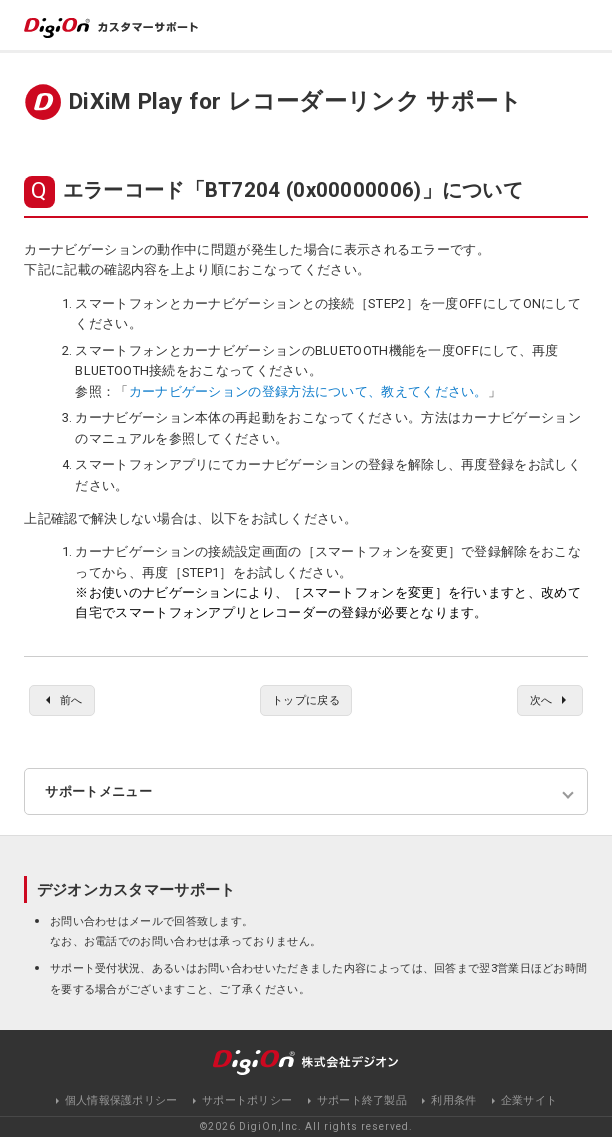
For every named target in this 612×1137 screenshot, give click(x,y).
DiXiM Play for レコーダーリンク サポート (295, 101)
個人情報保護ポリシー (121, 1100)
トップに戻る (306, 700)
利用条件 (453, 1100)
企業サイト (529, 1100)
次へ (541, 700)
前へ (71, 700)
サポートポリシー (247, 1100)
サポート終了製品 (362, 1100)
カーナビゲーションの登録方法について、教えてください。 (308, 391)
